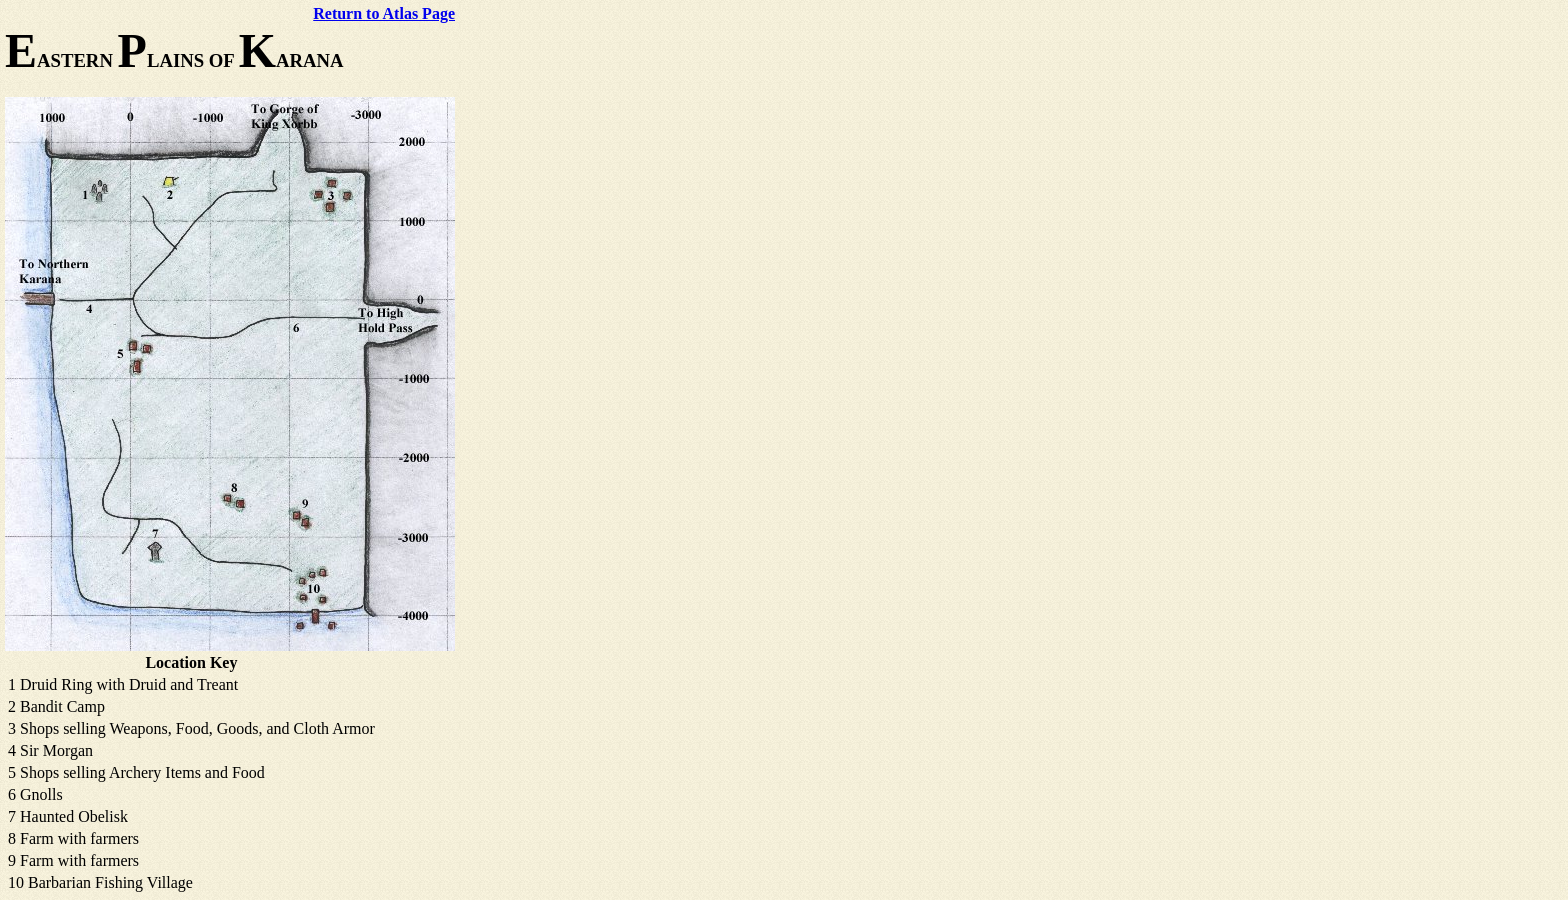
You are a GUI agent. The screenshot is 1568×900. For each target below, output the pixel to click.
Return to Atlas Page (384, 13)
